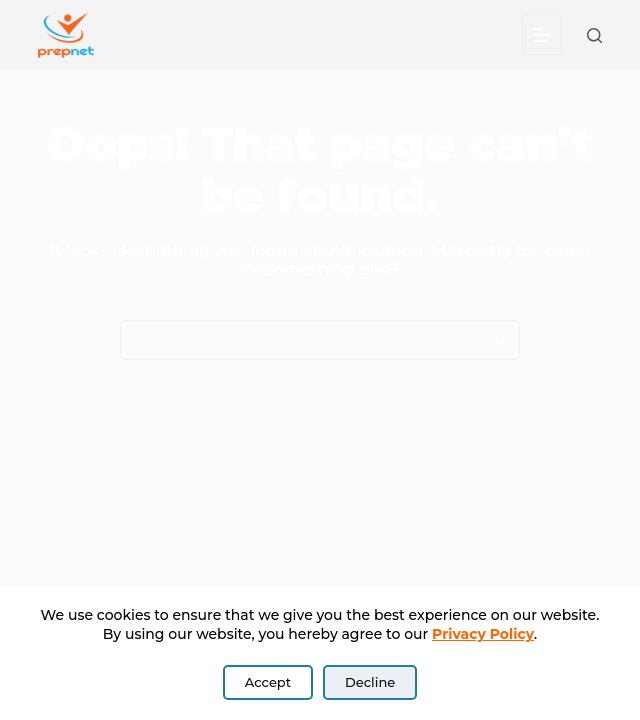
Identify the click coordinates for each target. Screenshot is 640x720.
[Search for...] (300, 340)
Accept (268, 682)
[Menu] (542, 35)
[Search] (594, 35)
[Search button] (500, 340)
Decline (370, 682)
